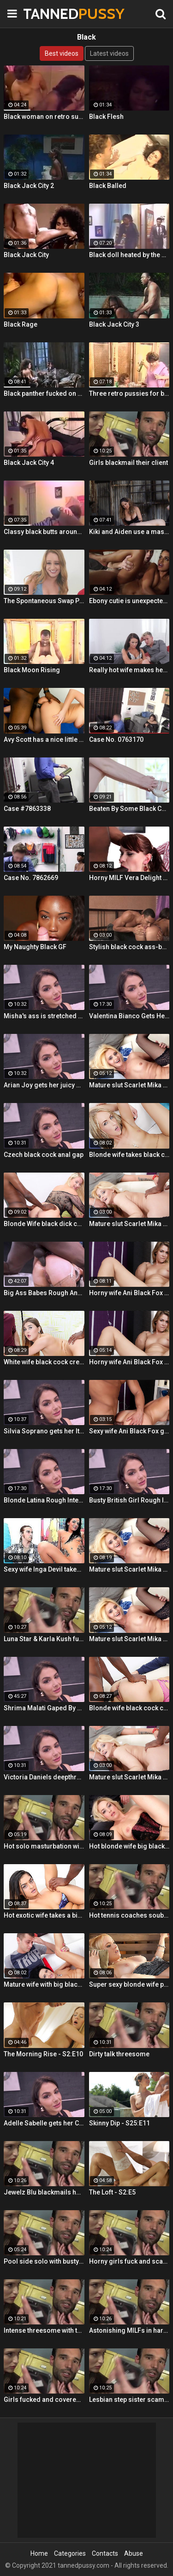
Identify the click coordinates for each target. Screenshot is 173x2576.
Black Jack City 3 (114, 324)
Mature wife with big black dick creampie (44, 1984)
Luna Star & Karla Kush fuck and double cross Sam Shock (44, 1639)
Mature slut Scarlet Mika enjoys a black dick (129, 1085)
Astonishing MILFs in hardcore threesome (129, 2330)
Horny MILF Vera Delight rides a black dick (129, 877)
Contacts (105, 2553)
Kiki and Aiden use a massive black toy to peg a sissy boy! (129, 531)
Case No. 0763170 (116, 739)
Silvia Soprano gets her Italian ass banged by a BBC (44, 1431)
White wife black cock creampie (44, 1362)
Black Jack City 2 (29, 185)
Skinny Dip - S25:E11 (119, 2123)
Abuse (133, 2553)
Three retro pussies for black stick (129, 393)
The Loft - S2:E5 (112, 2192)
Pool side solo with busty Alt (44, 2261)
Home (39, 2553)
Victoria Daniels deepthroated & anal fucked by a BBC (44, 1777)
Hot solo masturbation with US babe (44, 1846)
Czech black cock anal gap (44, 1154)
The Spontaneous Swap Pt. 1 (44, 600)
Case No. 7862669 (31, 877)
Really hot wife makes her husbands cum (129, 670)
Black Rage (20, 324)
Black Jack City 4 (29, 462)
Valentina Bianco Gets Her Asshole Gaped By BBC (129, 1016)
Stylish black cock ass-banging (129, 947)
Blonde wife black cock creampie (129, 1708)
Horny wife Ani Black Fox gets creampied (129, 1293)
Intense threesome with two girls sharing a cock (44, 2330)
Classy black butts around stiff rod (44, 531)
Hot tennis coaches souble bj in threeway (129, 1915)
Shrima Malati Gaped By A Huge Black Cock (44, 1708)
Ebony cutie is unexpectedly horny (129, 600)
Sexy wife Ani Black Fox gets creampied (129, 1431)
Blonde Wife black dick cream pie (44, 1223)
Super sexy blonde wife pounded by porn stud (129, 1984)
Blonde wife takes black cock (129, 1154)
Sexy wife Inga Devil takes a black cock (44, 1569)
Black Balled (107, 185)
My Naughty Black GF (35, 947)
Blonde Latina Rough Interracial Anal (44, 1500)
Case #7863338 (27, 808)
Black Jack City (26, 254)
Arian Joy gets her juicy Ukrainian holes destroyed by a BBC (44, 1085)
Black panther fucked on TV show (44, 393)
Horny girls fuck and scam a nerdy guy (129, 2261)
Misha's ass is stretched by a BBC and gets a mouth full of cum (44, 1016)
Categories (70, 2553)
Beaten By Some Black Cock (129, 808)
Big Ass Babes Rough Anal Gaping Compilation (44, 1293)
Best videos (61, 53)
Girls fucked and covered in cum (44, 2399)
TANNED (46, 14)
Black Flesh (106, 116)
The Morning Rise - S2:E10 (43, 2054)
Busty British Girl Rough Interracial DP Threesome (129, 1500)
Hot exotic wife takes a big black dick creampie (44, 1915)
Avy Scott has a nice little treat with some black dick (44, 739)
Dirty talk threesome (119, 2054)
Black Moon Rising (32, 670)
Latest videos (109, 53)
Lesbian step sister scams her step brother (129, 2399)
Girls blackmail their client (128, 462)
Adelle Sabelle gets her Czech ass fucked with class (44, 2123)
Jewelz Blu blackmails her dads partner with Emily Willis (44, 2192)
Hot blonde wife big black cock (129, 1846)
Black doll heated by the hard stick (129, 254)
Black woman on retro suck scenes (44, 116)
